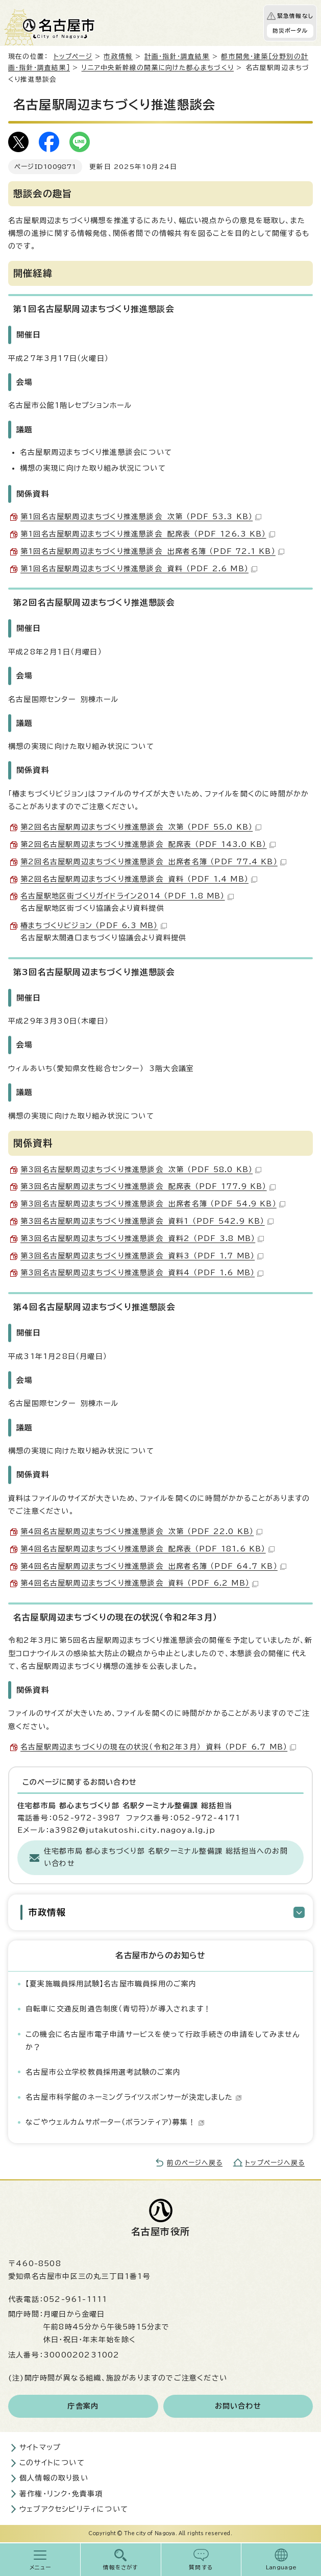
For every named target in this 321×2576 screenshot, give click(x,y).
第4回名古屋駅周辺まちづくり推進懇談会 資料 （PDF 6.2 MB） (139, 1583)
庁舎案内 (82, 2406)
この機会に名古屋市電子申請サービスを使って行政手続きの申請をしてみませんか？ (163, 2041)
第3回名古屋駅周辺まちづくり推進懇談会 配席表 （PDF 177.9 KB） (148, 1186)
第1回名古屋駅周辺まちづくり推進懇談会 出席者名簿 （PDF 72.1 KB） (152, 551)
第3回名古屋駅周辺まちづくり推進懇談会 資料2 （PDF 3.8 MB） (142, 1238)
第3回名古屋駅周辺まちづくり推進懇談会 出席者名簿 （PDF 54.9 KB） (152, 1203)
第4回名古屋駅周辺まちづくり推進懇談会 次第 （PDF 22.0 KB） (141, 1531)
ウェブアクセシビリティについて (73, 2509)
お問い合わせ (238, 2406)
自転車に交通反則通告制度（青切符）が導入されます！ (118, 2008)
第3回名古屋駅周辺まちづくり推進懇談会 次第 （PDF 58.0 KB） (140, 1169)
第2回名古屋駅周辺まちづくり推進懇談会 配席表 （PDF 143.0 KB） (148, 844)
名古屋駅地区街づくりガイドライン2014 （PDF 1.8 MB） (127, 896)
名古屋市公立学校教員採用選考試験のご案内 (103, 2072)
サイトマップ (40, 2447)
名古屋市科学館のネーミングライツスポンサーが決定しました (134, 2097)
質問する (201, 2567)
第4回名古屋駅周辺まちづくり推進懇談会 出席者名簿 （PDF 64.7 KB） (153, 1566)
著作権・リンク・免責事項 (61, 2493)
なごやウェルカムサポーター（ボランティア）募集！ (115, 2122)
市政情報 (118, 56)
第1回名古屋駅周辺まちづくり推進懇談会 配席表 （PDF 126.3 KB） (147, 534)
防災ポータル (290, 30)
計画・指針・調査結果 (177, 56)
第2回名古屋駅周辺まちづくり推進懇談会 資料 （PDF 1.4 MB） (138, 879)
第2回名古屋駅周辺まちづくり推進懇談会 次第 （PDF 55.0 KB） (140, 827)
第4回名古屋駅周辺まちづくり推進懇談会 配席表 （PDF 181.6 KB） (147, 1548)
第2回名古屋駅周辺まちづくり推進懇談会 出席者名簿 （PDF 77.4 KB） (153, 861)
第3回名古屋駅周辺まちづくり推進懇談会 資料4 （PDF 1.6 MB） (141, 1272)
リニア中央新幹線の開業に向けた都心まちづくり (158, 67)
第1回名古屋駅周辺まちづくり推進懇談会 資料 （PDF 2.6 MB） (138, 568)
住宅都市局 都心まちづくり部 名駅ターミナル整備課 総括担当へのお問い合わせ (166, 1857)
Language (281, 2567)
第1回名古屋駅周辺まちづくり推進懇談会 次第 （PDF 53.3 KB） (140, 516)
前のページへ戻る (195, 2162)
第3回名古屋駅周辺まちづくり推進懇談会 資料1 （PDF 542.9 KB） (147, 1221)
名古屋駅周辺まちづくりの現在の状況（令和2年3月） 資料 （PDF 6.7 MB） (158, 1747)
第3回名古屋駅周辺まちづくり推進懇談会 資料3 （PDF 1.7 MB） (141, 1255)
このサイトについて (52, 2462)
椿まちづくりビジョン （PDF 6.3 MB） (93, 925)
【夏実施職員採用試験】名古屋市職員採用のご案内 (111, 1983)
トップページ (73, 56)
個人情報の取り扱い (53, 2478)
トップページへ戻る (275, 2162)
